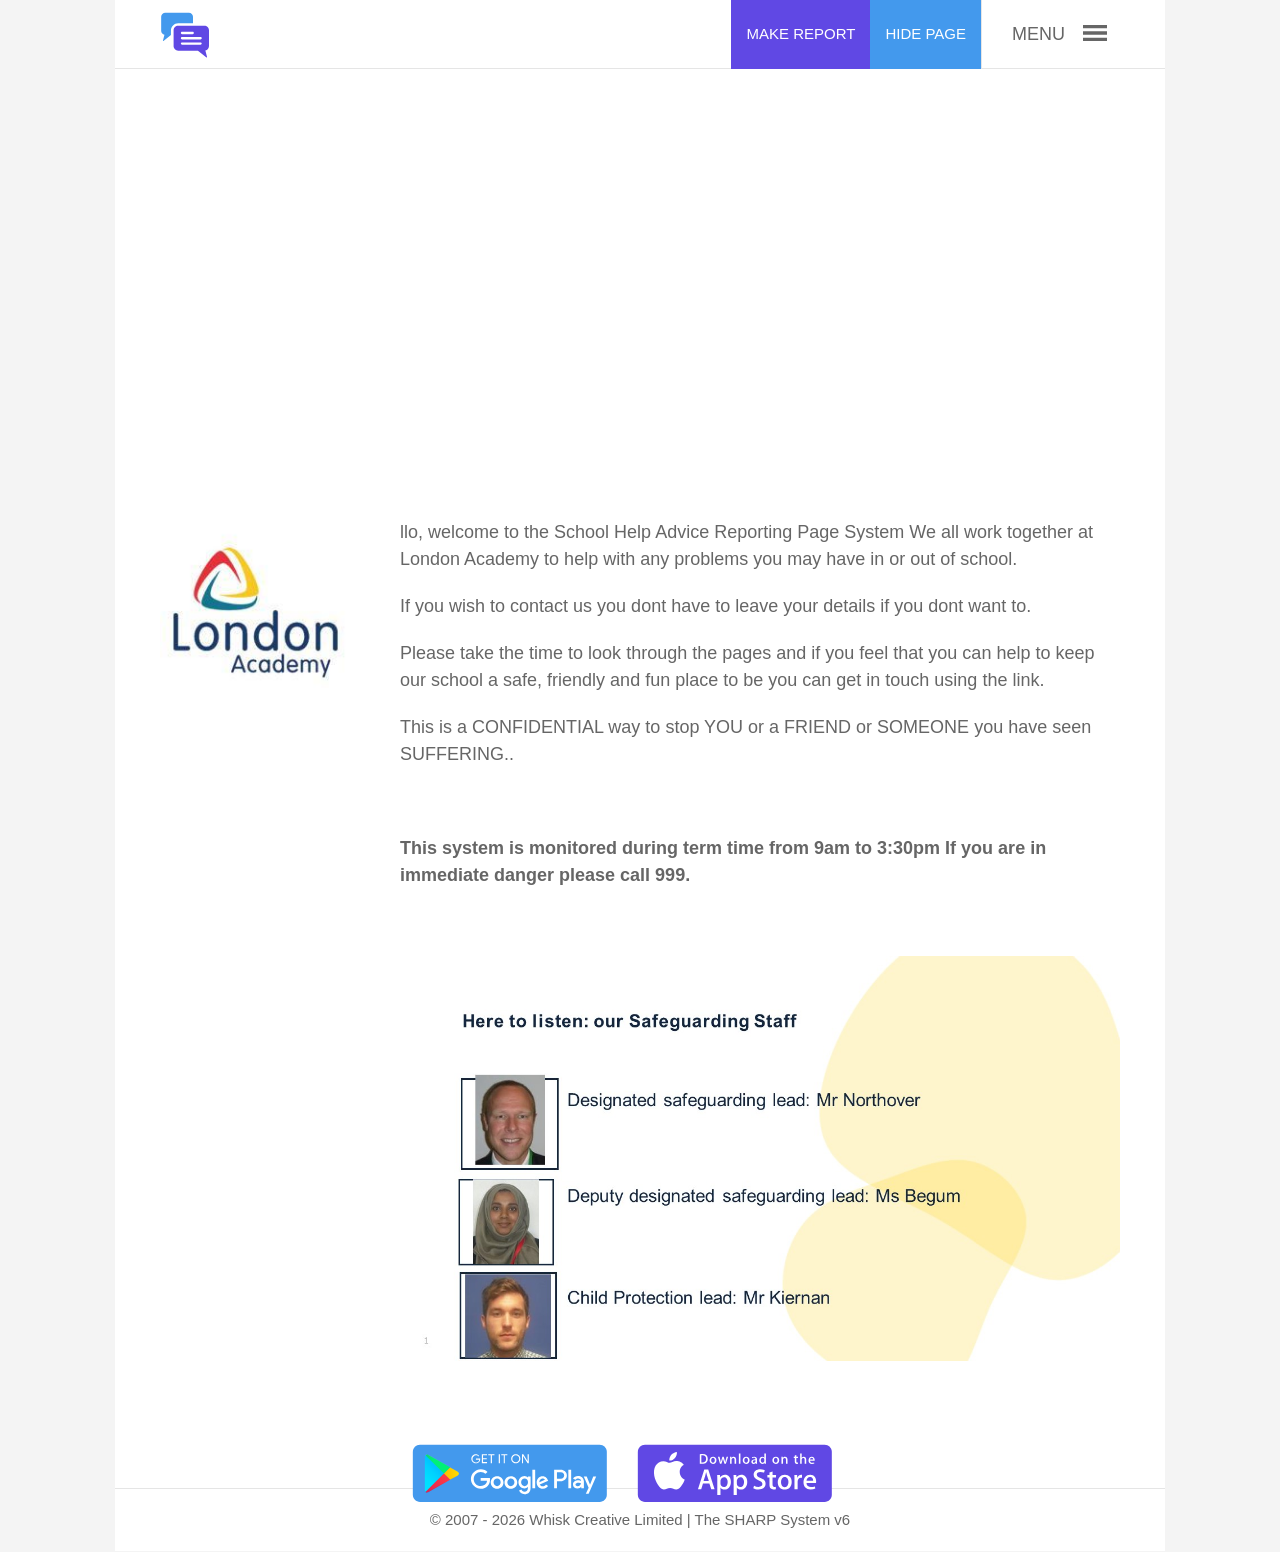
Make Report (800, 33)
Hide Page (925, 33)
